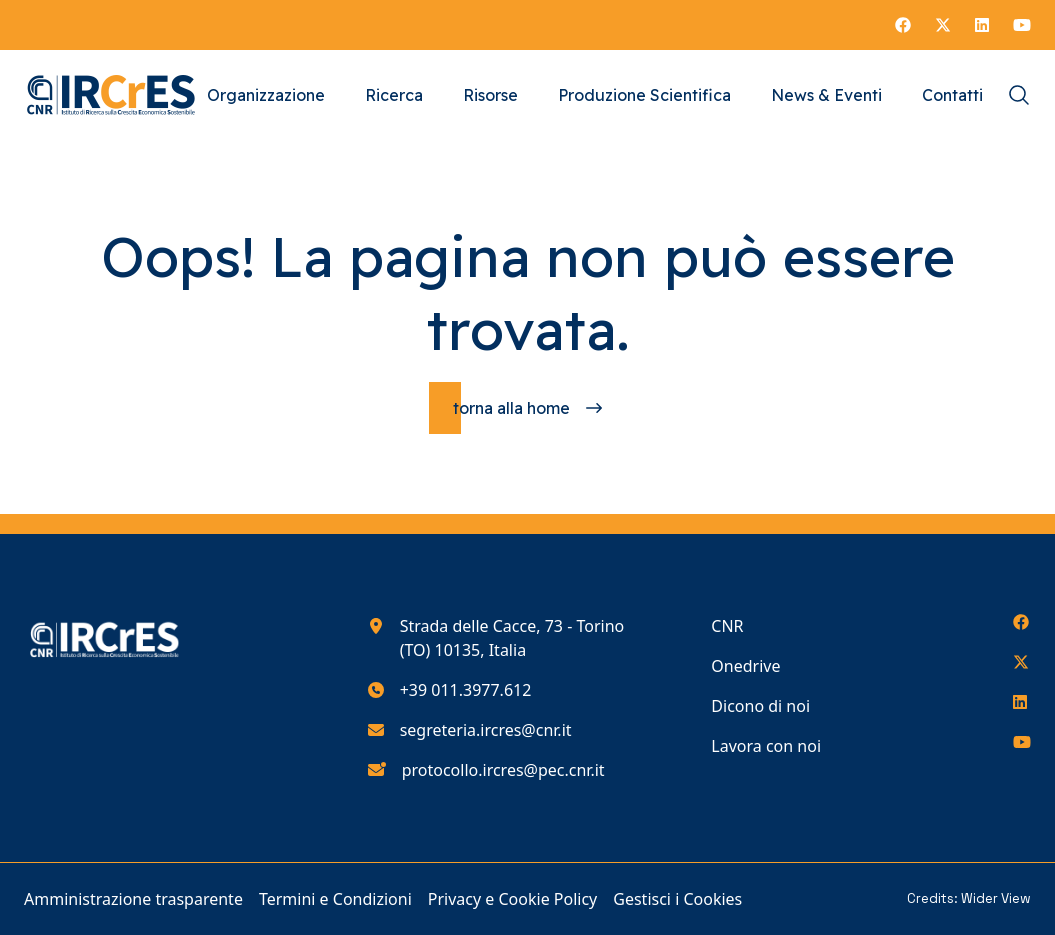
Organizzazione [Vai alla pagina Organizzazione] (266, 95)
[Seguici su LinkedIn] (982, 25)
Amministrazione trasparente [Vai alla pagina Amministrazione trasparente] (133, 899)
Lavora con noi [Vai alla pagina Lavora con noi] (766, 746)
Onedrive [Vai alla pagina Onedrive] (745, 666)
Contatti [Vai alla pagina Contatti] (952, 95)
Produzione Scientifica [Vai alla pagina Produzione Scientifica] (644, 95)
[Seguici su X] (943, 25)
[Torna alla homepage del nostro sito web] (111, 95)
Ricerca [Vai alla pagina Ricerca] (394, 95)
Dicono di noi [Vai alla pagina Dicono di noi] (760, 706)
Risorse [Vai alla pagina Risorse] (490, 95)
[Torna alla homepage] (527, 408)
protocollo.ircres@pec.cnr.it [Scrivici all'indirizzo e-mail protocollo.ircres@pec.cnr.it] (503, 770)
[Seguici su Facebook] (903, 25)
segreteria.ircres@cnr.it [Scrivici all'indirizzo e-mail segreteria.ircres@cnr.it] (486, 730)
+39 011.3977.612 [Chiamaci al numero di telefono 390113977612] (466, 690)
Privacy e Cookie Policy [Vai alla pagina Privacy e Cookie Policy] (513, 899)
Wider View (996, 898)
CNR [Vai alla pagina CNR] (727, 626)
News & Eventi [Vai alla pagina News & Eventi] (826, 95)
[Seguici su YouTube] (1022, 25)
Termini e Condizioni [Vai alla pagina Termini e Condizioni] (335, 899)
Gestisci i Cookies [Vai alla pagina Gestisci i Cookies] (677, 899)
